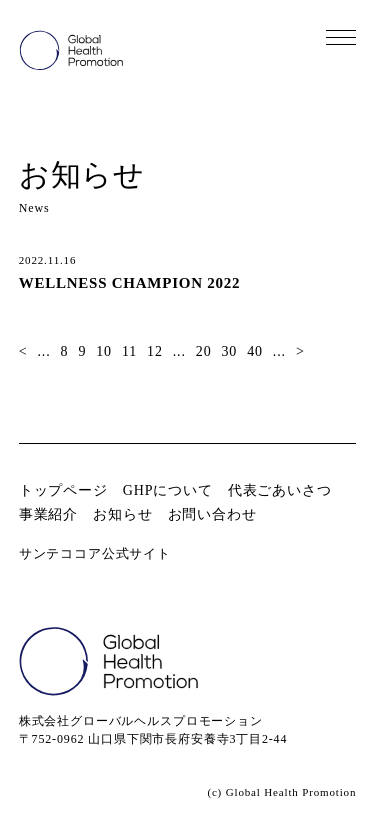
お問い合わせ (212, 514)
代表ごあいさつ (280, 490)
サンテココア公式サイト (95, 553)
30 (229, 351)
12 (155, 351)
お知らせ (122, 514)
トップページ (63, 490)
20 (204, 351)
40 (255, 351)
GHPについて (168, 490)
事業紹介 (48, 514)
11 (129, 351)
